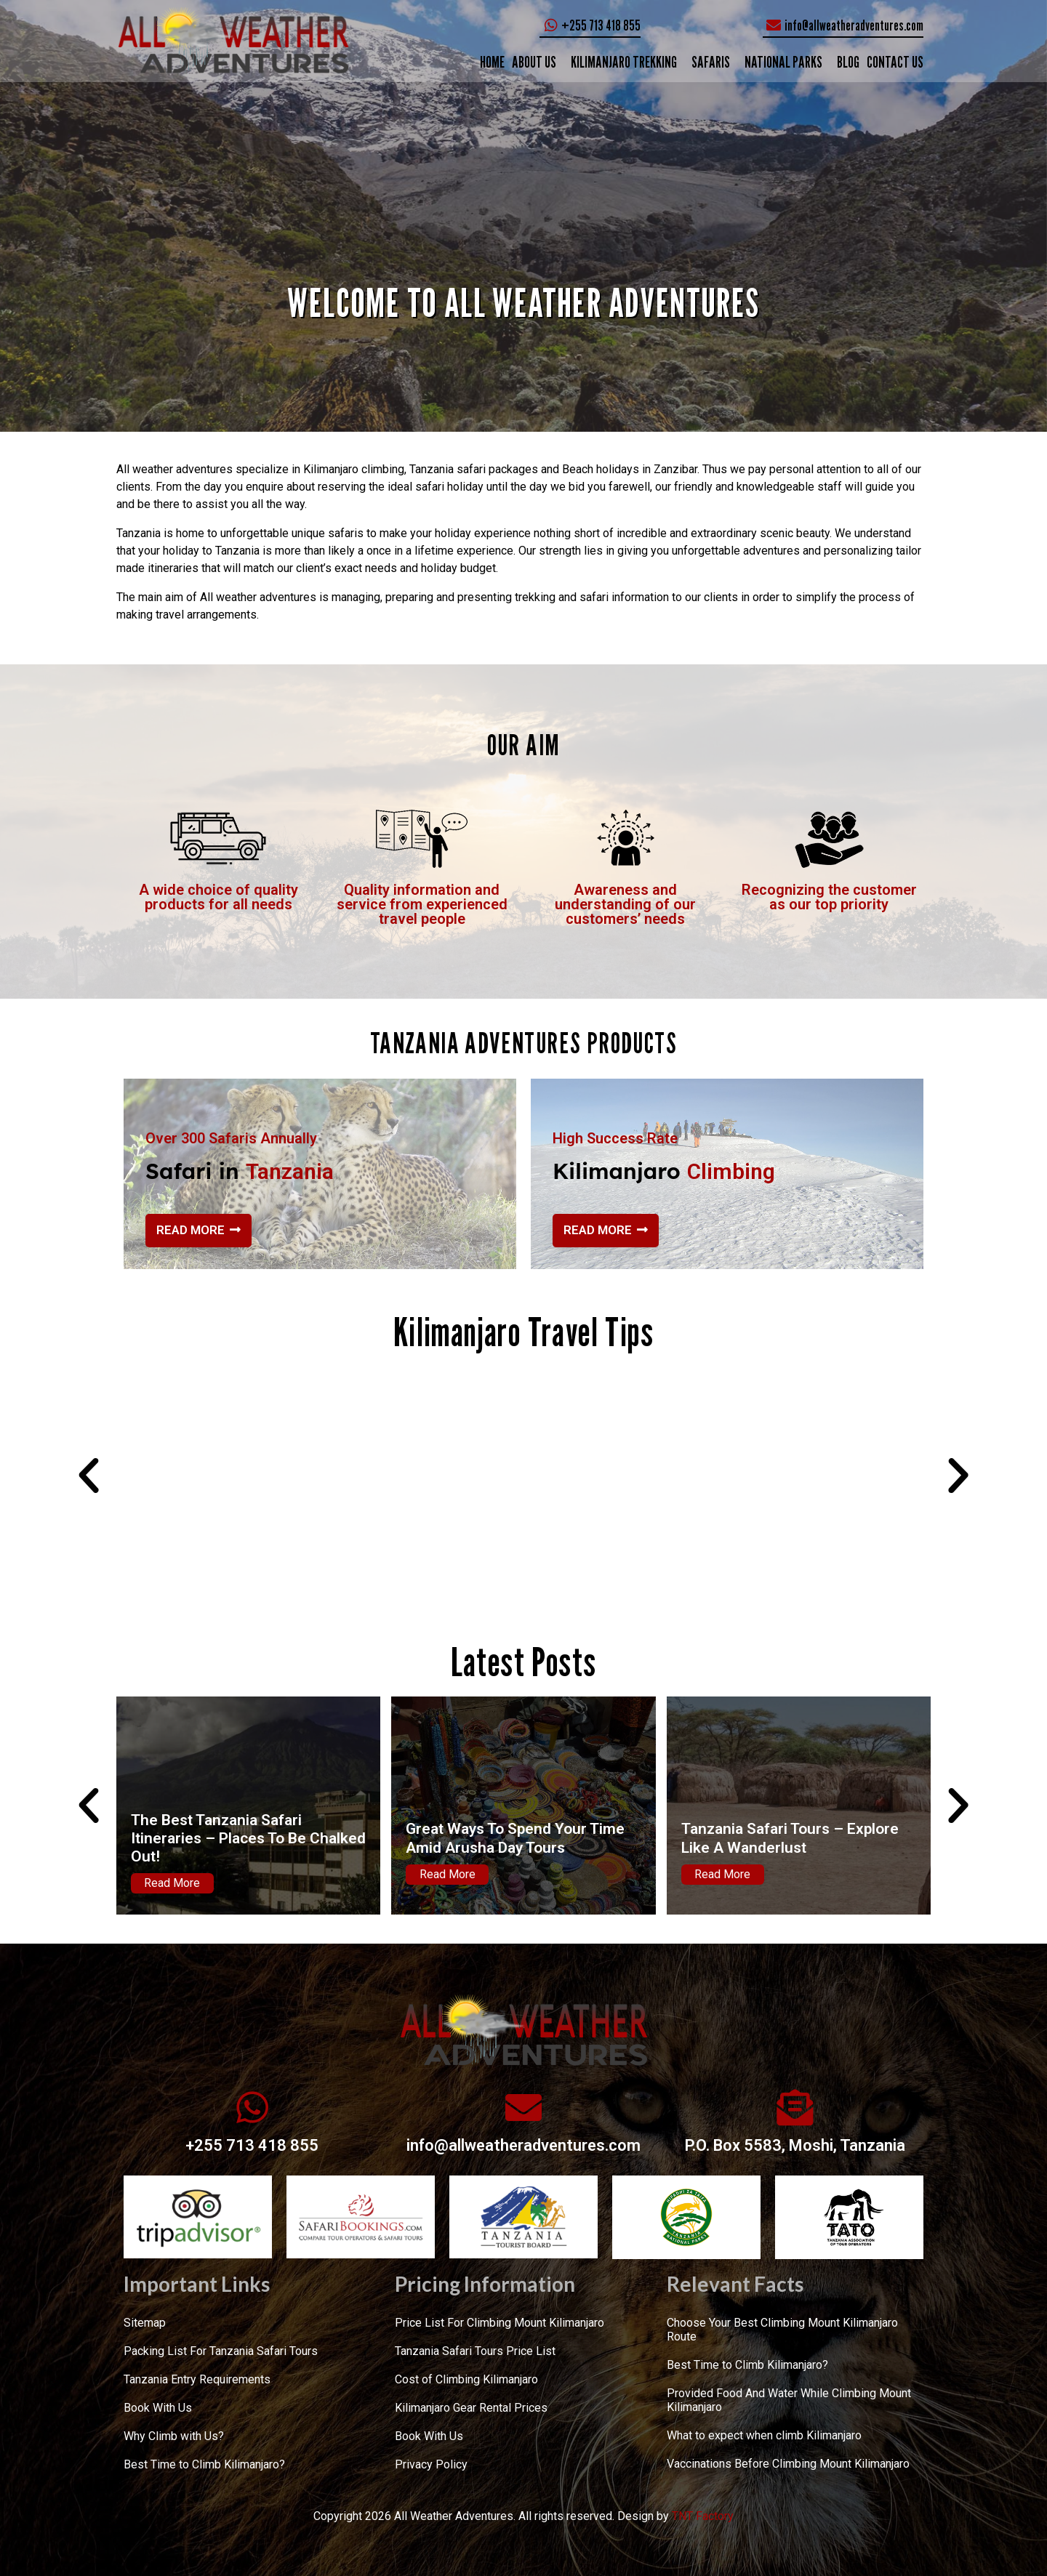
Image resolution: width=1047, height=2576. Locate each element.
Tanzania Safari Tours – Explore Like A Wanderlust (790, 1838)
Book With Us (158, 2408)
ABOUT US (534, 61)
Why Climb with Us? (174, 2436)
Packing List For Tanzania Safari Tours (221, 2351)
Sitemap (145, 2323)
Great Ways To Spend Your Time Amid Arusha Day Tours (515, 1838)
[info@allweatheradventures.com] (523, 2107)
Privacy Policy (431, 2464)
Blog (848, 61)
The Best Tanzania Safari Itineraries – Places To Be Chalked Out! (248, 1838)
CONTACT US (895, 61)
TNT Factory (703, 2516)
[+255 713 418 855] (252, 2107)
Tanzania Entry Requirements (197, 2379)
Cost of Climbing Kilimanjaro (466, 2379)
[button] (88, 1475)
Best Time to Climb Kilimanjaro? (204, 2464)
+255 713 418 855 (251, 2145)
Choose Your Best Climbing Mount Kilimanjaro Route (782, 2329)
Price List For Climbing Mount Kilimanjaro (499, 2323)
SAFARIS (710, 61)
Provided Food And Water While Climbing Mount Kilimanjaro (789, 2400)
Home (492, 61)
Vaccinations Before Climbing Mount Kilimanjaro (788, 2464)
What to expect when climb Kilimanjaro (764, 2435)
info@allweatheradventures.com (523, 2145)
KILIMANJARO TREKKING (624, 61)
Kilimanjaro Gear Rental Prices (471, 2408)
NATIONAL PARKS (783, 61)
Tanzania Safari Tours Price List (475, 2351)
